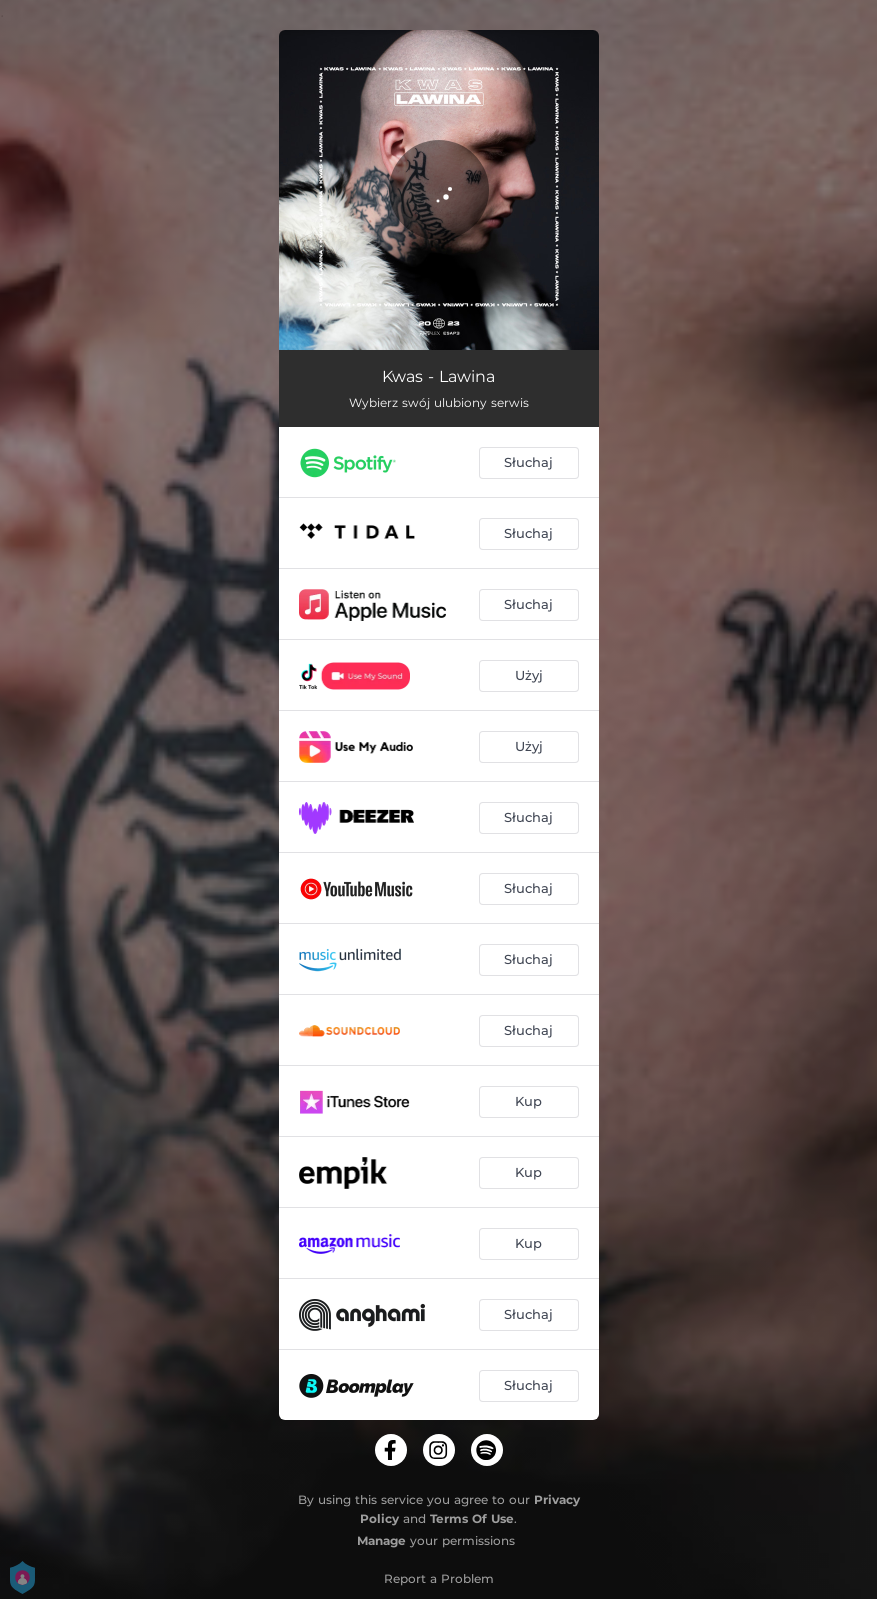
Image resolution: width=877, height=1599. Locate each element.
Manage (381, 1540)
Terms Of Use (472, 1518)
